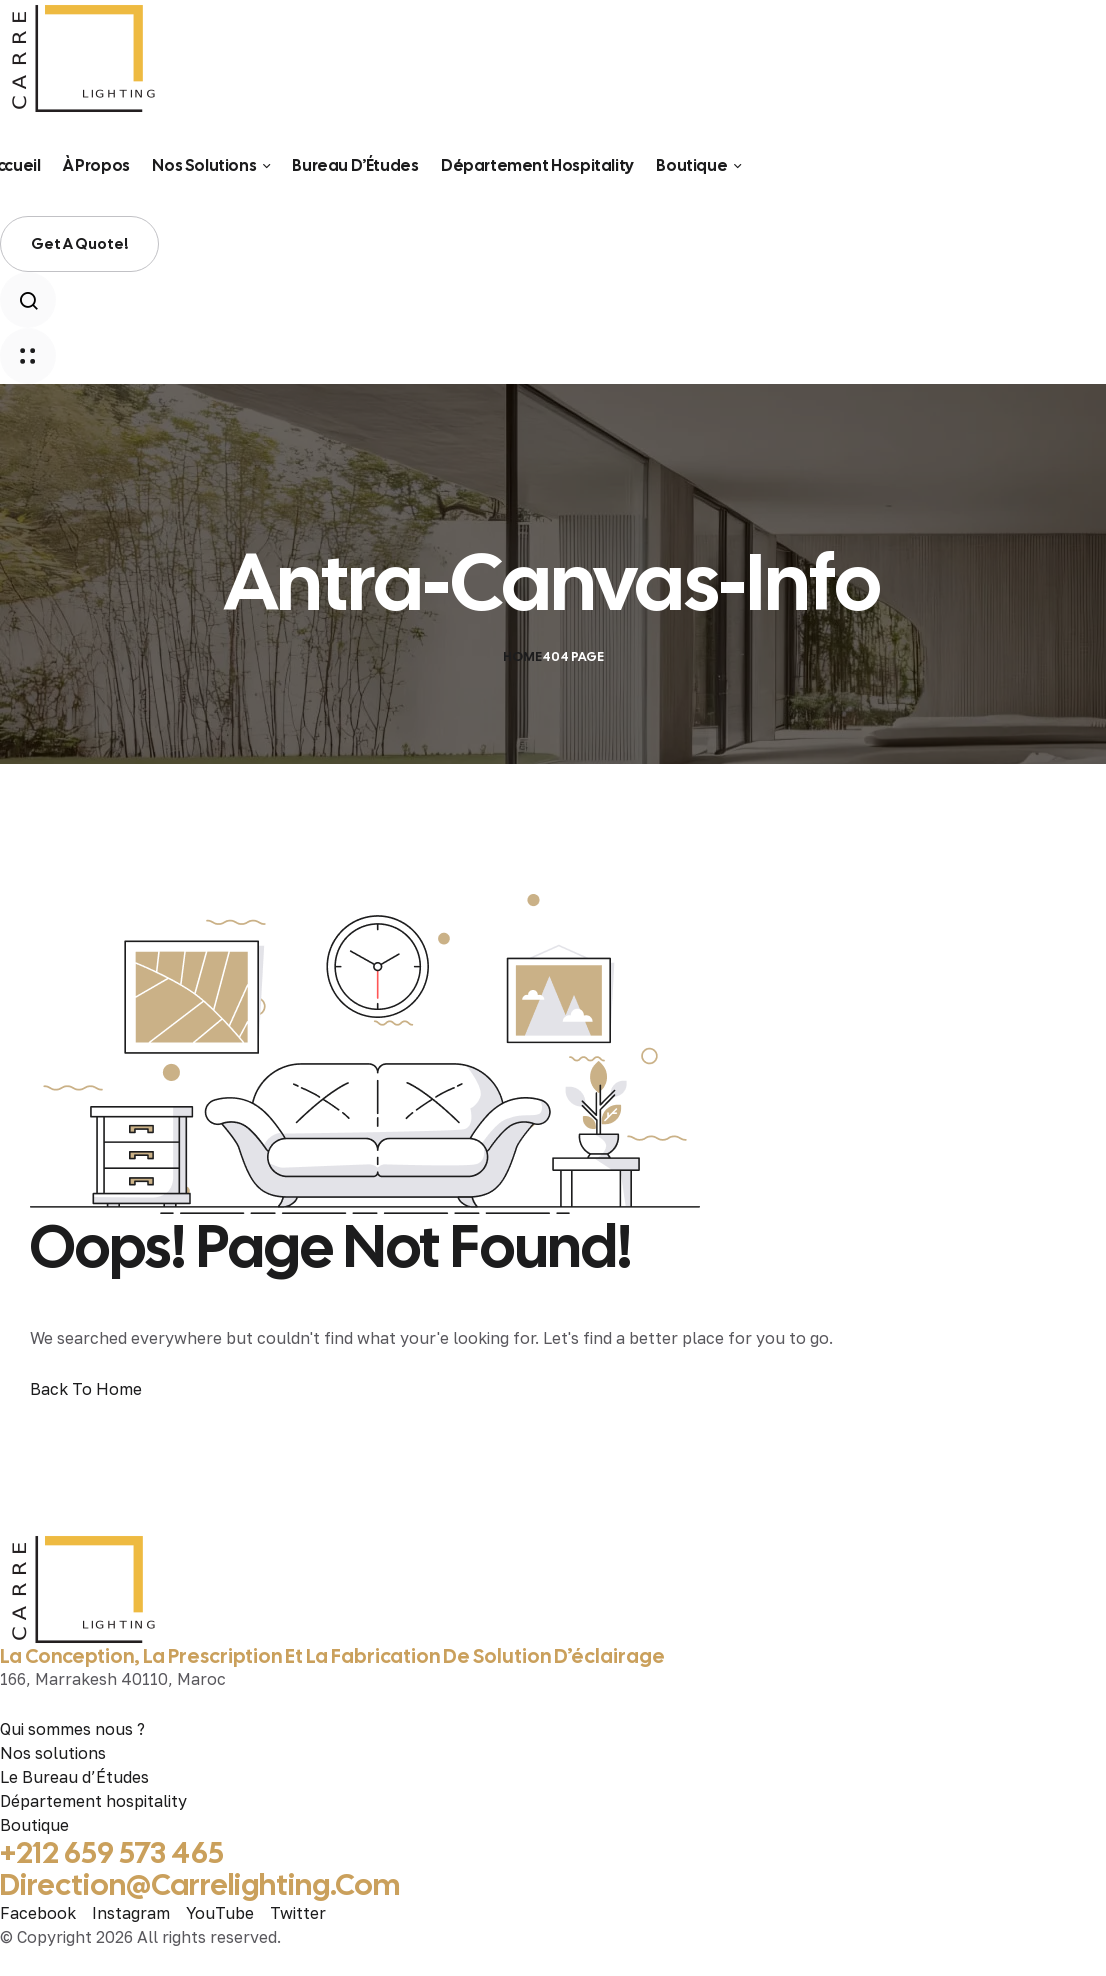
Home (522, 656)
